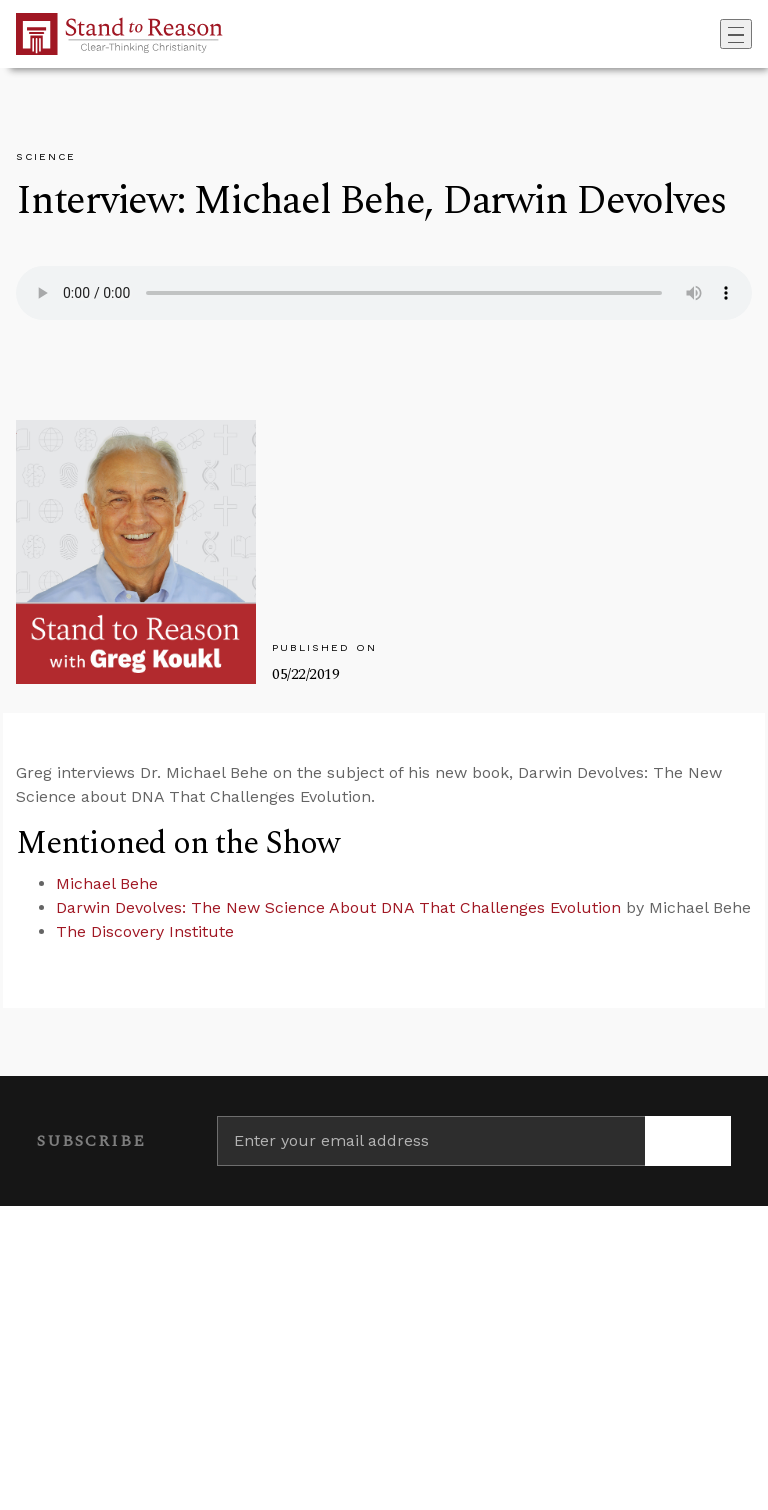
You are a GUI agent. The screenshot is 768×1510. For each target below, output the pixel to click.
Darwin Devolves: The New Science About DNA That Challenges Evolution (338, 907)
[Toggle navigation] (736, 34)
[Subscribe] (688, 1141)
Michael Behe (107, 883)
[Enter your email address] (431, 1141)
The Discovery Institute (145, 931)
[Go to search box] (714, 34)
